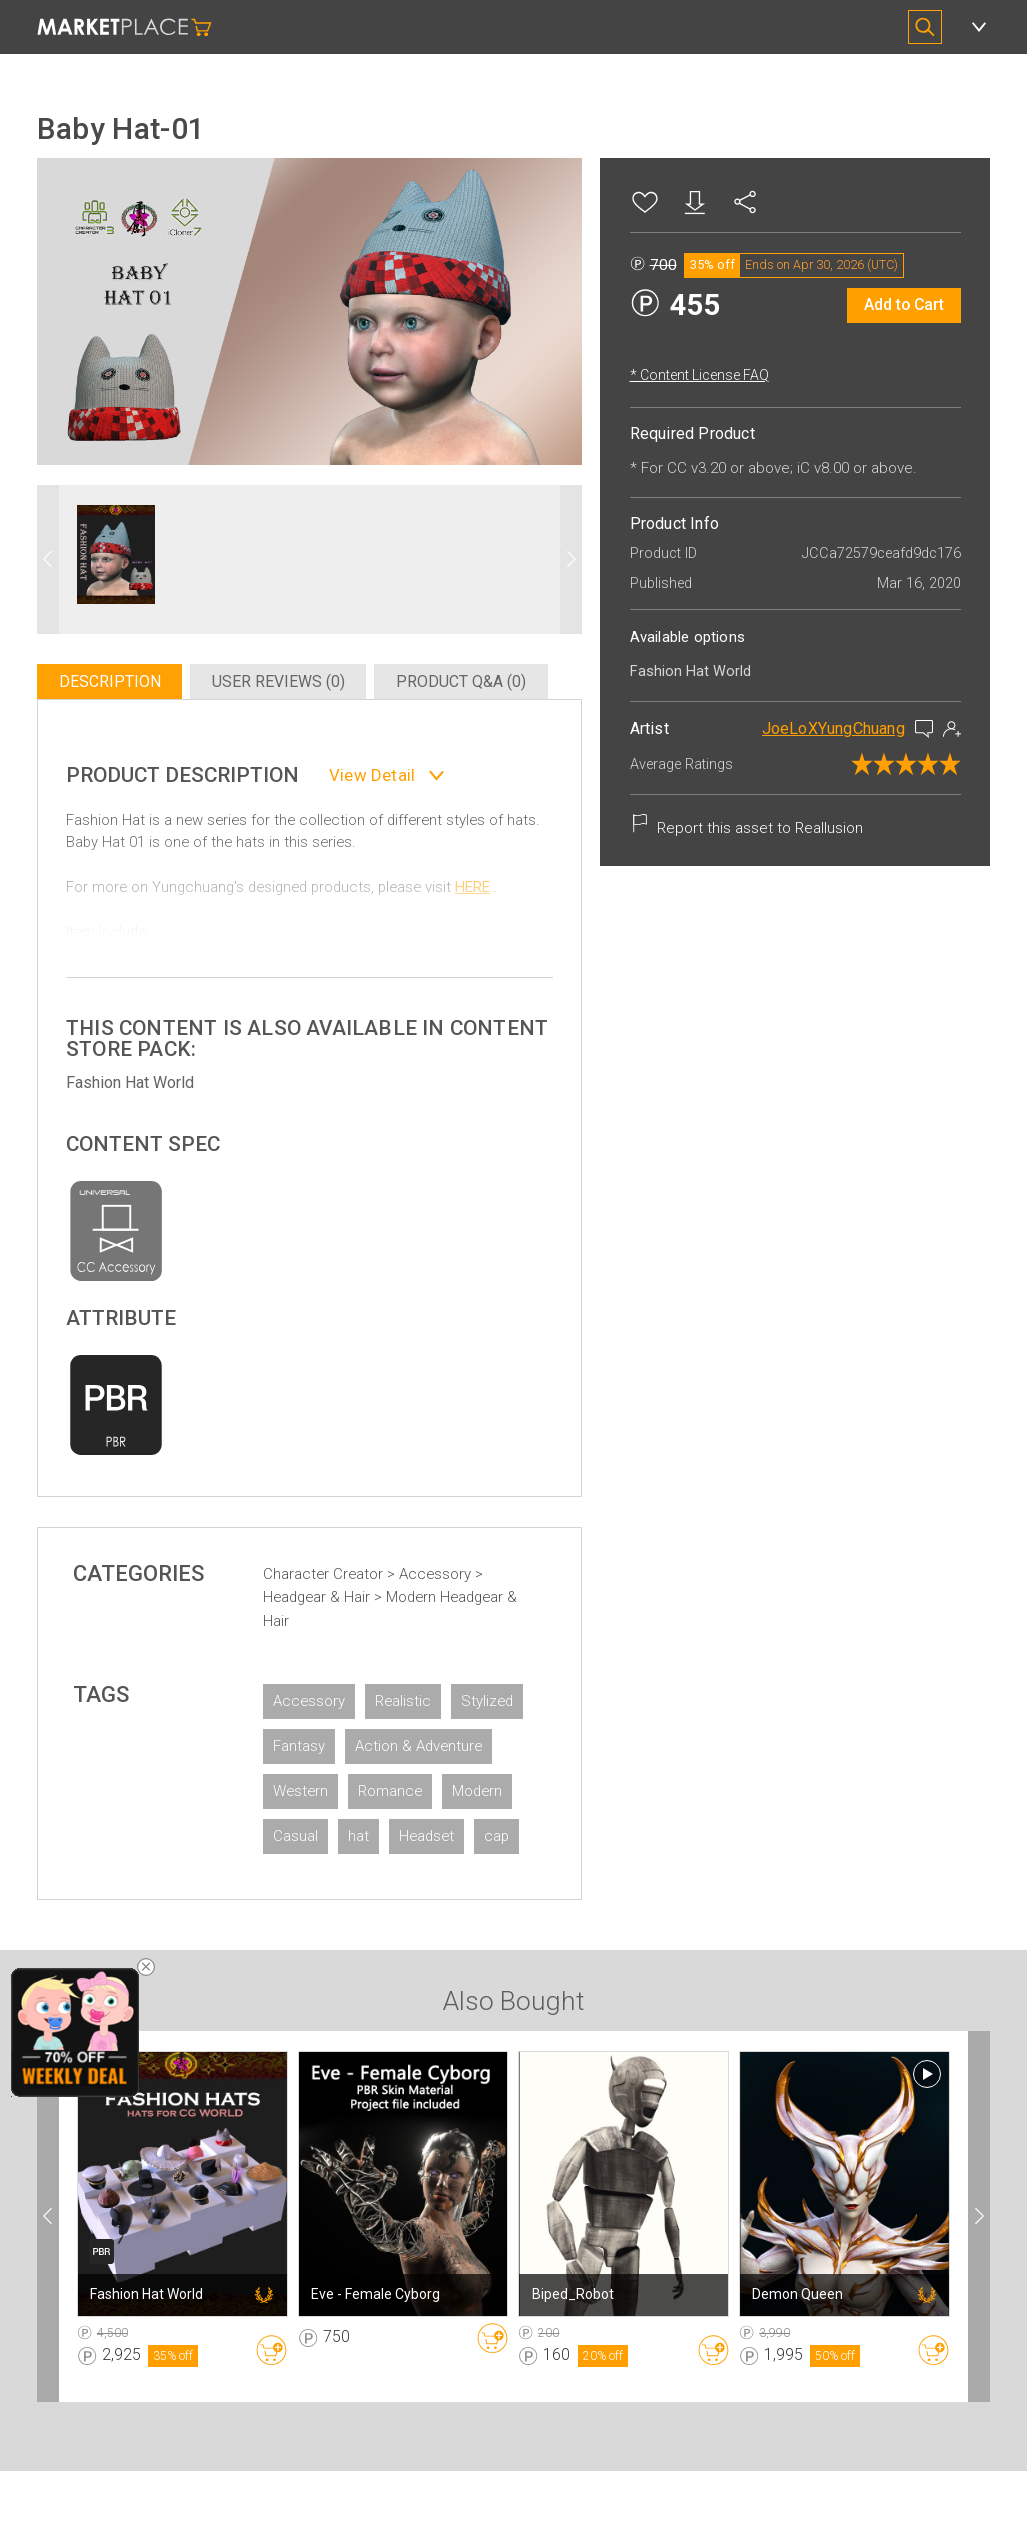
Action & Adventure (357, 1783)
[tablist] (309, 666)
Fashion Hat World (151, 1074)
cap (391, 1918)
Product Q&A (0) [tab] (476, 665)
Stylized (320, 1738)
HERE (493, 902)
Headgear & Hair (339, 1590)
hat (459, 1873)
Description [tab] (130, 665)
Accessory (458, 1566)
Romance (411, 1828)
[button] (550, 535)
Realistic (424, 1693)
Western (321, 1828)
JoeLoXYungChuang (812, 728)
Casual (396, 1873)
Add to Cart (883, 304)
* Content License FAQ (678, 375)
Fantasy (402, 1738)
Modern (319, 1873)
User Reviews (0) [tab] (297, 665)
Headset (321, 1918)
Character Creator (346, 1566)
